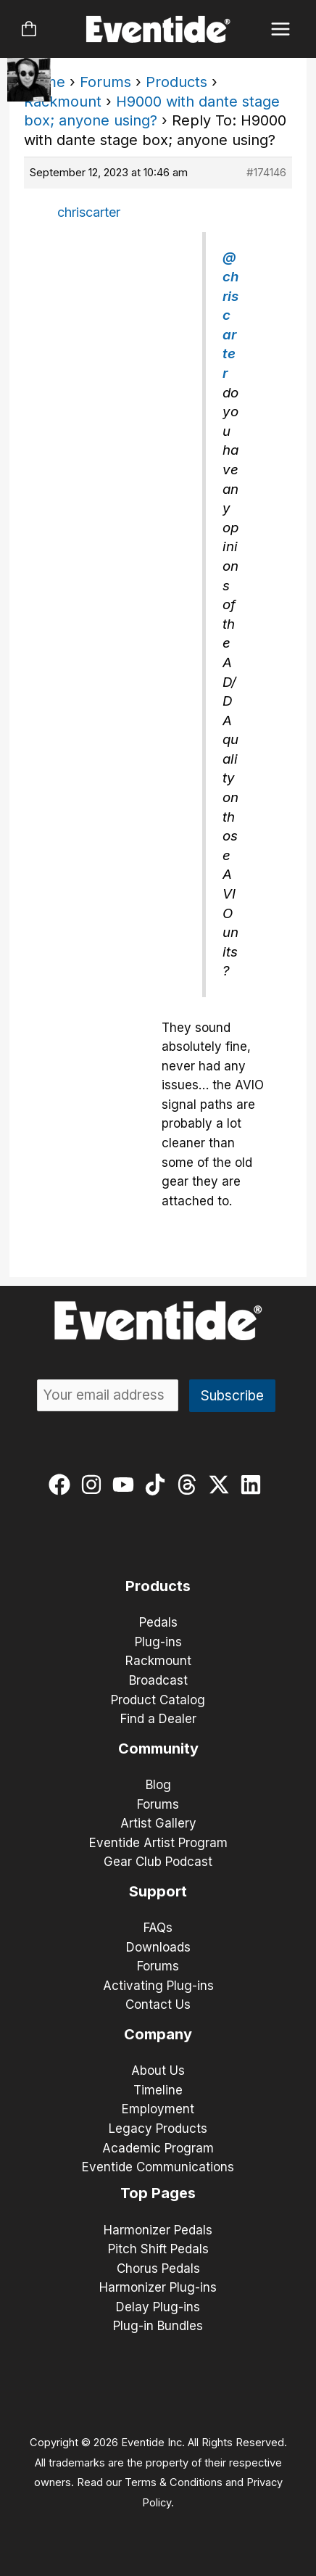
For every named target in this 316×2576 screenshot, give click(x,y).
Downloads (158, 1947)
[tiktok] (158, 1484)
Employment (158, 2109)
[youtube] (126, 1484)
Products (176, 82)
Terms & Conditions (174, 2482)
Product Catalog (158, 1700)
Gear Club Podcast (158, 1861)
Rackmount (62, 101)
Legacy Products (158, 2128)
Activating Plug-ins (158, 1985)
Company (158, 2034)
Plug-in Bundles (158, 2326)
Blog (158, 1785)
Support (158, 1891)
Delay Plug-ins (158, 2307)
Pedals (158, 1622)
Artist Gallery (158, 1823)
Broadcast (158, 1680)
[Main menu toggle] (280, 29)
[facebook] (63, 1484)
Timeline (158, 2090)
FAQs (158, 1927)
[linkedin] (254, 1484)
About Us (158, 2070)
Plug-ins (158, 1642)
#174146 (266, 172)
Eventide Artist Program (158, 1843)
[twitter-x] (222, 1484)
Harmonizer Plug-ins (158, 2287)
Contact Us (158, 2004)
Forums (105, 82)
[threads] (190, 1484)
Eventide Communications (158, 2167)
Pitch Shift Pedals (158, 2249)
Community (158, 1748)
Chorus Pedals (158, 2268)
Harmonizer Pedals (158, 2230)
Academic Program (158, 2148)
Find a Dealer (158, 1719)
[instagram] (94, 1484)
